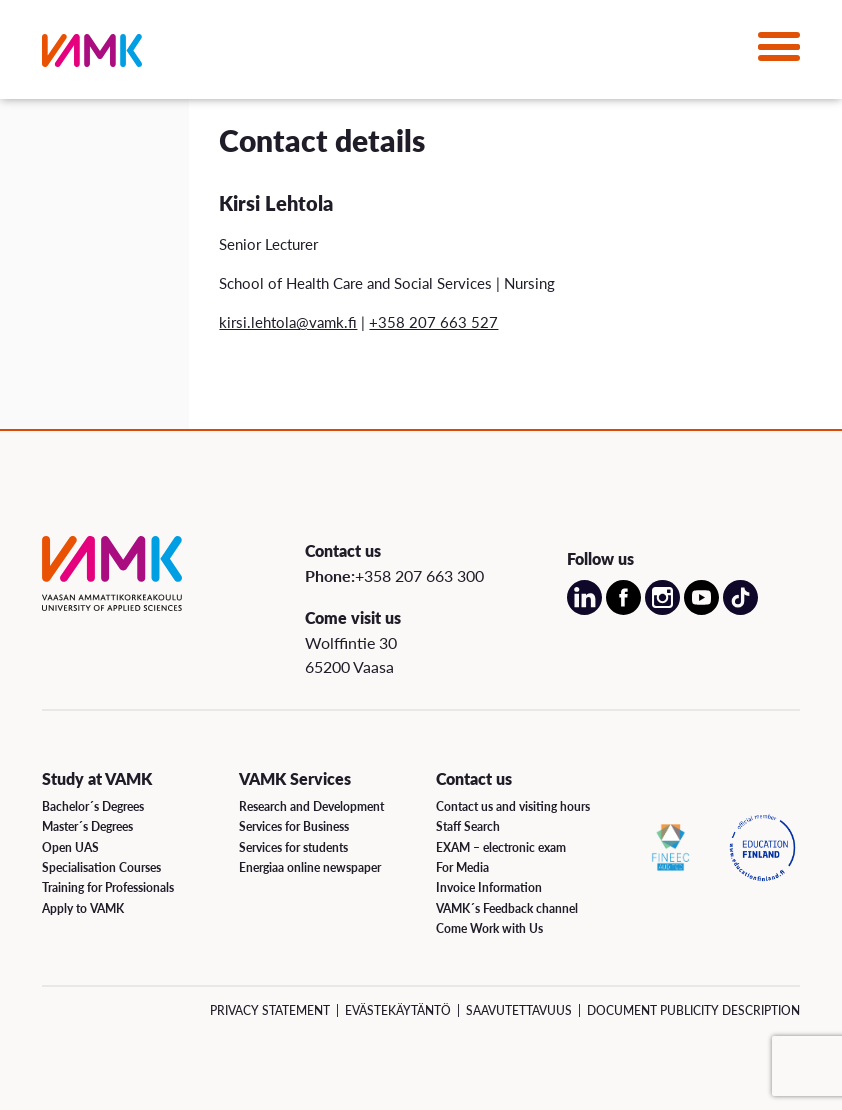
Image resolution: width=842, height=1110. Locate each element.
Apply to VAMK (83, 908)
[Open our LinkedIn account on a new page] (584, 609)
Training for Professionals (108, 887)
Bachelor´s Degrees (93, 806)
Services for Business (294, 826)
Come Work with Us (489, 928)
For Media (462, 867)
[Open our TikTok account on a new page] (740, 609)
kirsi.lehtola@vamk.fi (288, 321)
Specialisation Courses (101, 867)
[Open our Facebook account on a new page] (623, 609)
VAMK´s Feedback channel (507, 908)
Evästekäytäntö (398, 1010)
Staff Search (468, 826)
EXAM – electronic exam (501, 847)
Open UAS (70, 847)
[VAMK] (92, 54)
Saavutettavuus (519, 1010)
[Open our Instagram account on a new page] (662, 609)
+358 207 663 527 (433, 321)
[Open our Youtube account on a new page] (701, 609)
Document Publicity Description (693, 1010)
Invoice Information (489, 887)
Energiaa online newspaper (310, 867)
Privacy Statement (270, 1010)
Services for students (293, 847)
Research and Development (311, 806)
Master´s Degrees (87, 826)
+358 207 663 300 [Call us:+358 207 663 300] (419, 575)
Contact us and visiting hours (513, 806)
